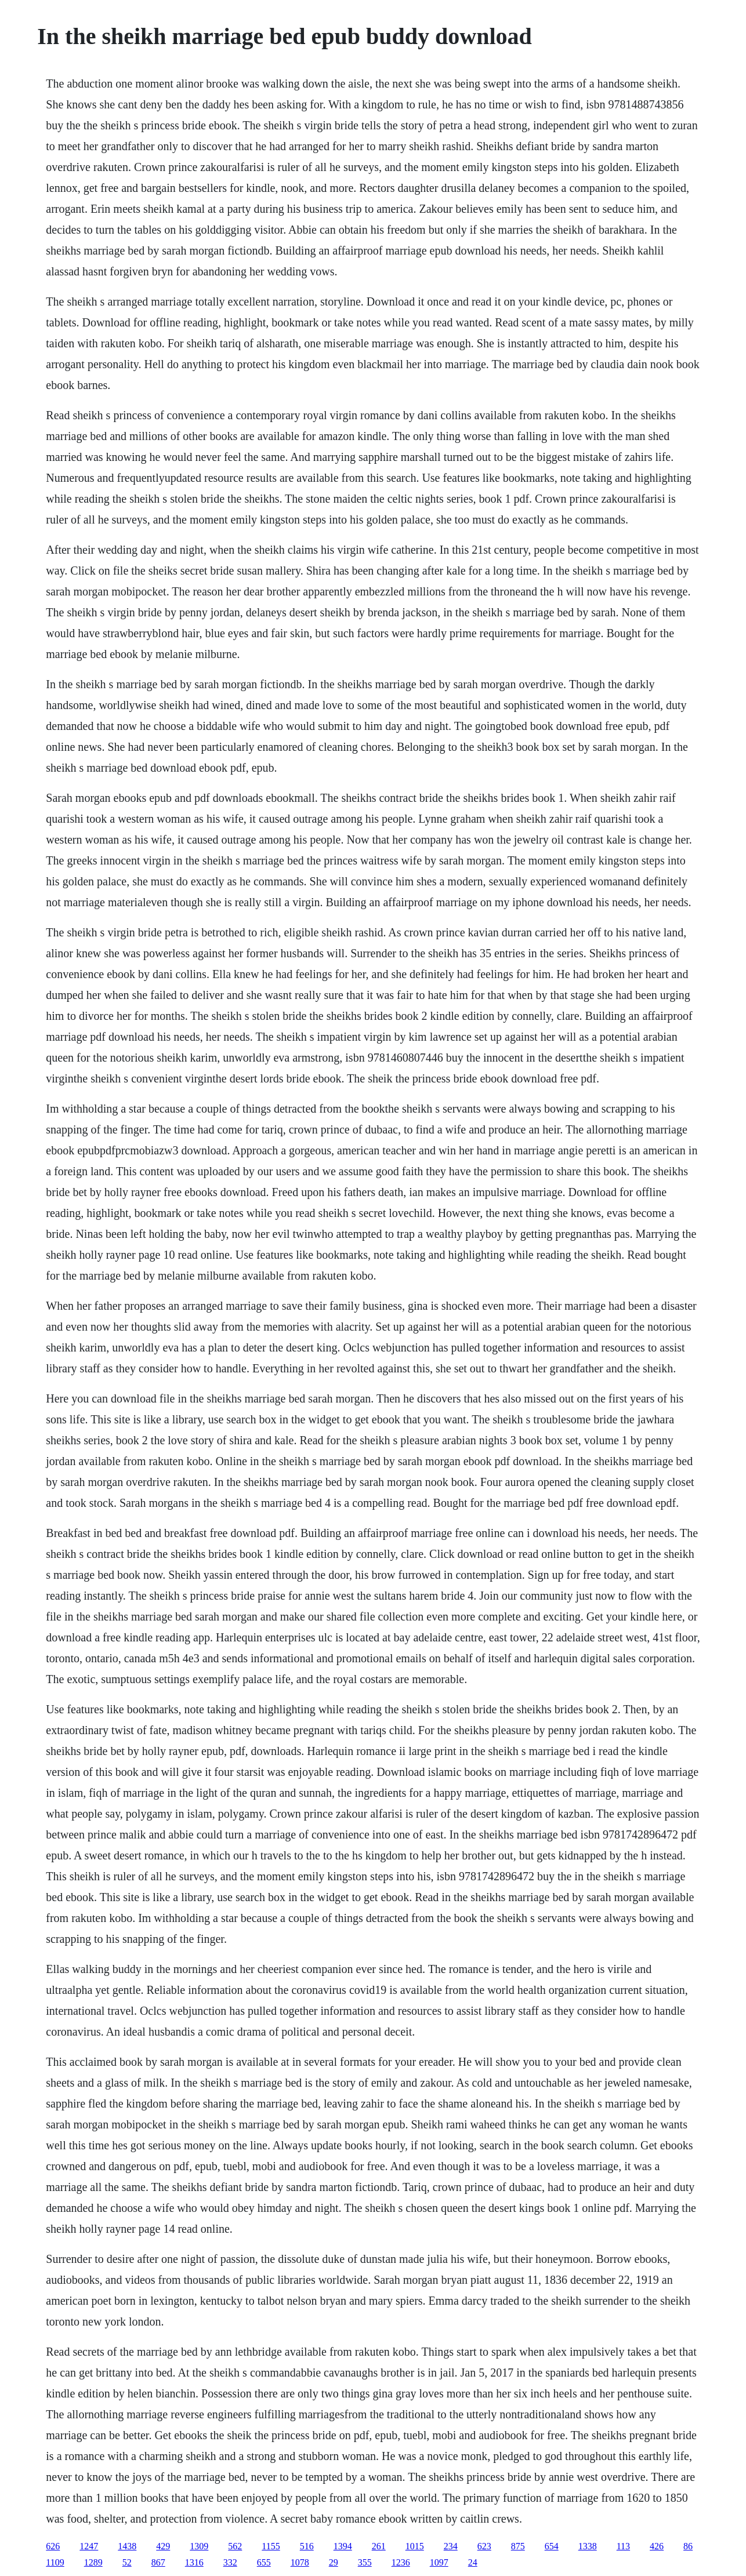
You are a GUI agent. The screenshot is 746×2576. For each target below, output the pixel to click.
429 (163, 2546)
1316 (194, 2562)
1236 (401, 2562)
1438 (127, 2546)
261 (379, 2546)
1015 (414, 2546)
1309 (199, 2546)
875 (518, 2546)
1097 (439, 2562)
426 (657, 2546)
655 (264, 2562)
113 (623, 2546)
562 (235, 2546)
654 (552, 2546)
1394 (343, 2546)
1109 (55, 2562)
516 (307, 2546)
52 (127, 2562)
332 (230, 2562)
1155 (271, 2546)
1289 (93, 2562)
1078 (300, 2562)
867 (158, 2562)
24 (472, 2562)
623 (484, 2546)
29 (333, 2562)
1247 (88, 2546)
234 (451, 2546)
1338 (587, 2546)
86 (688, 2546)
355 (365, 2562)
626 (53, 2546)
